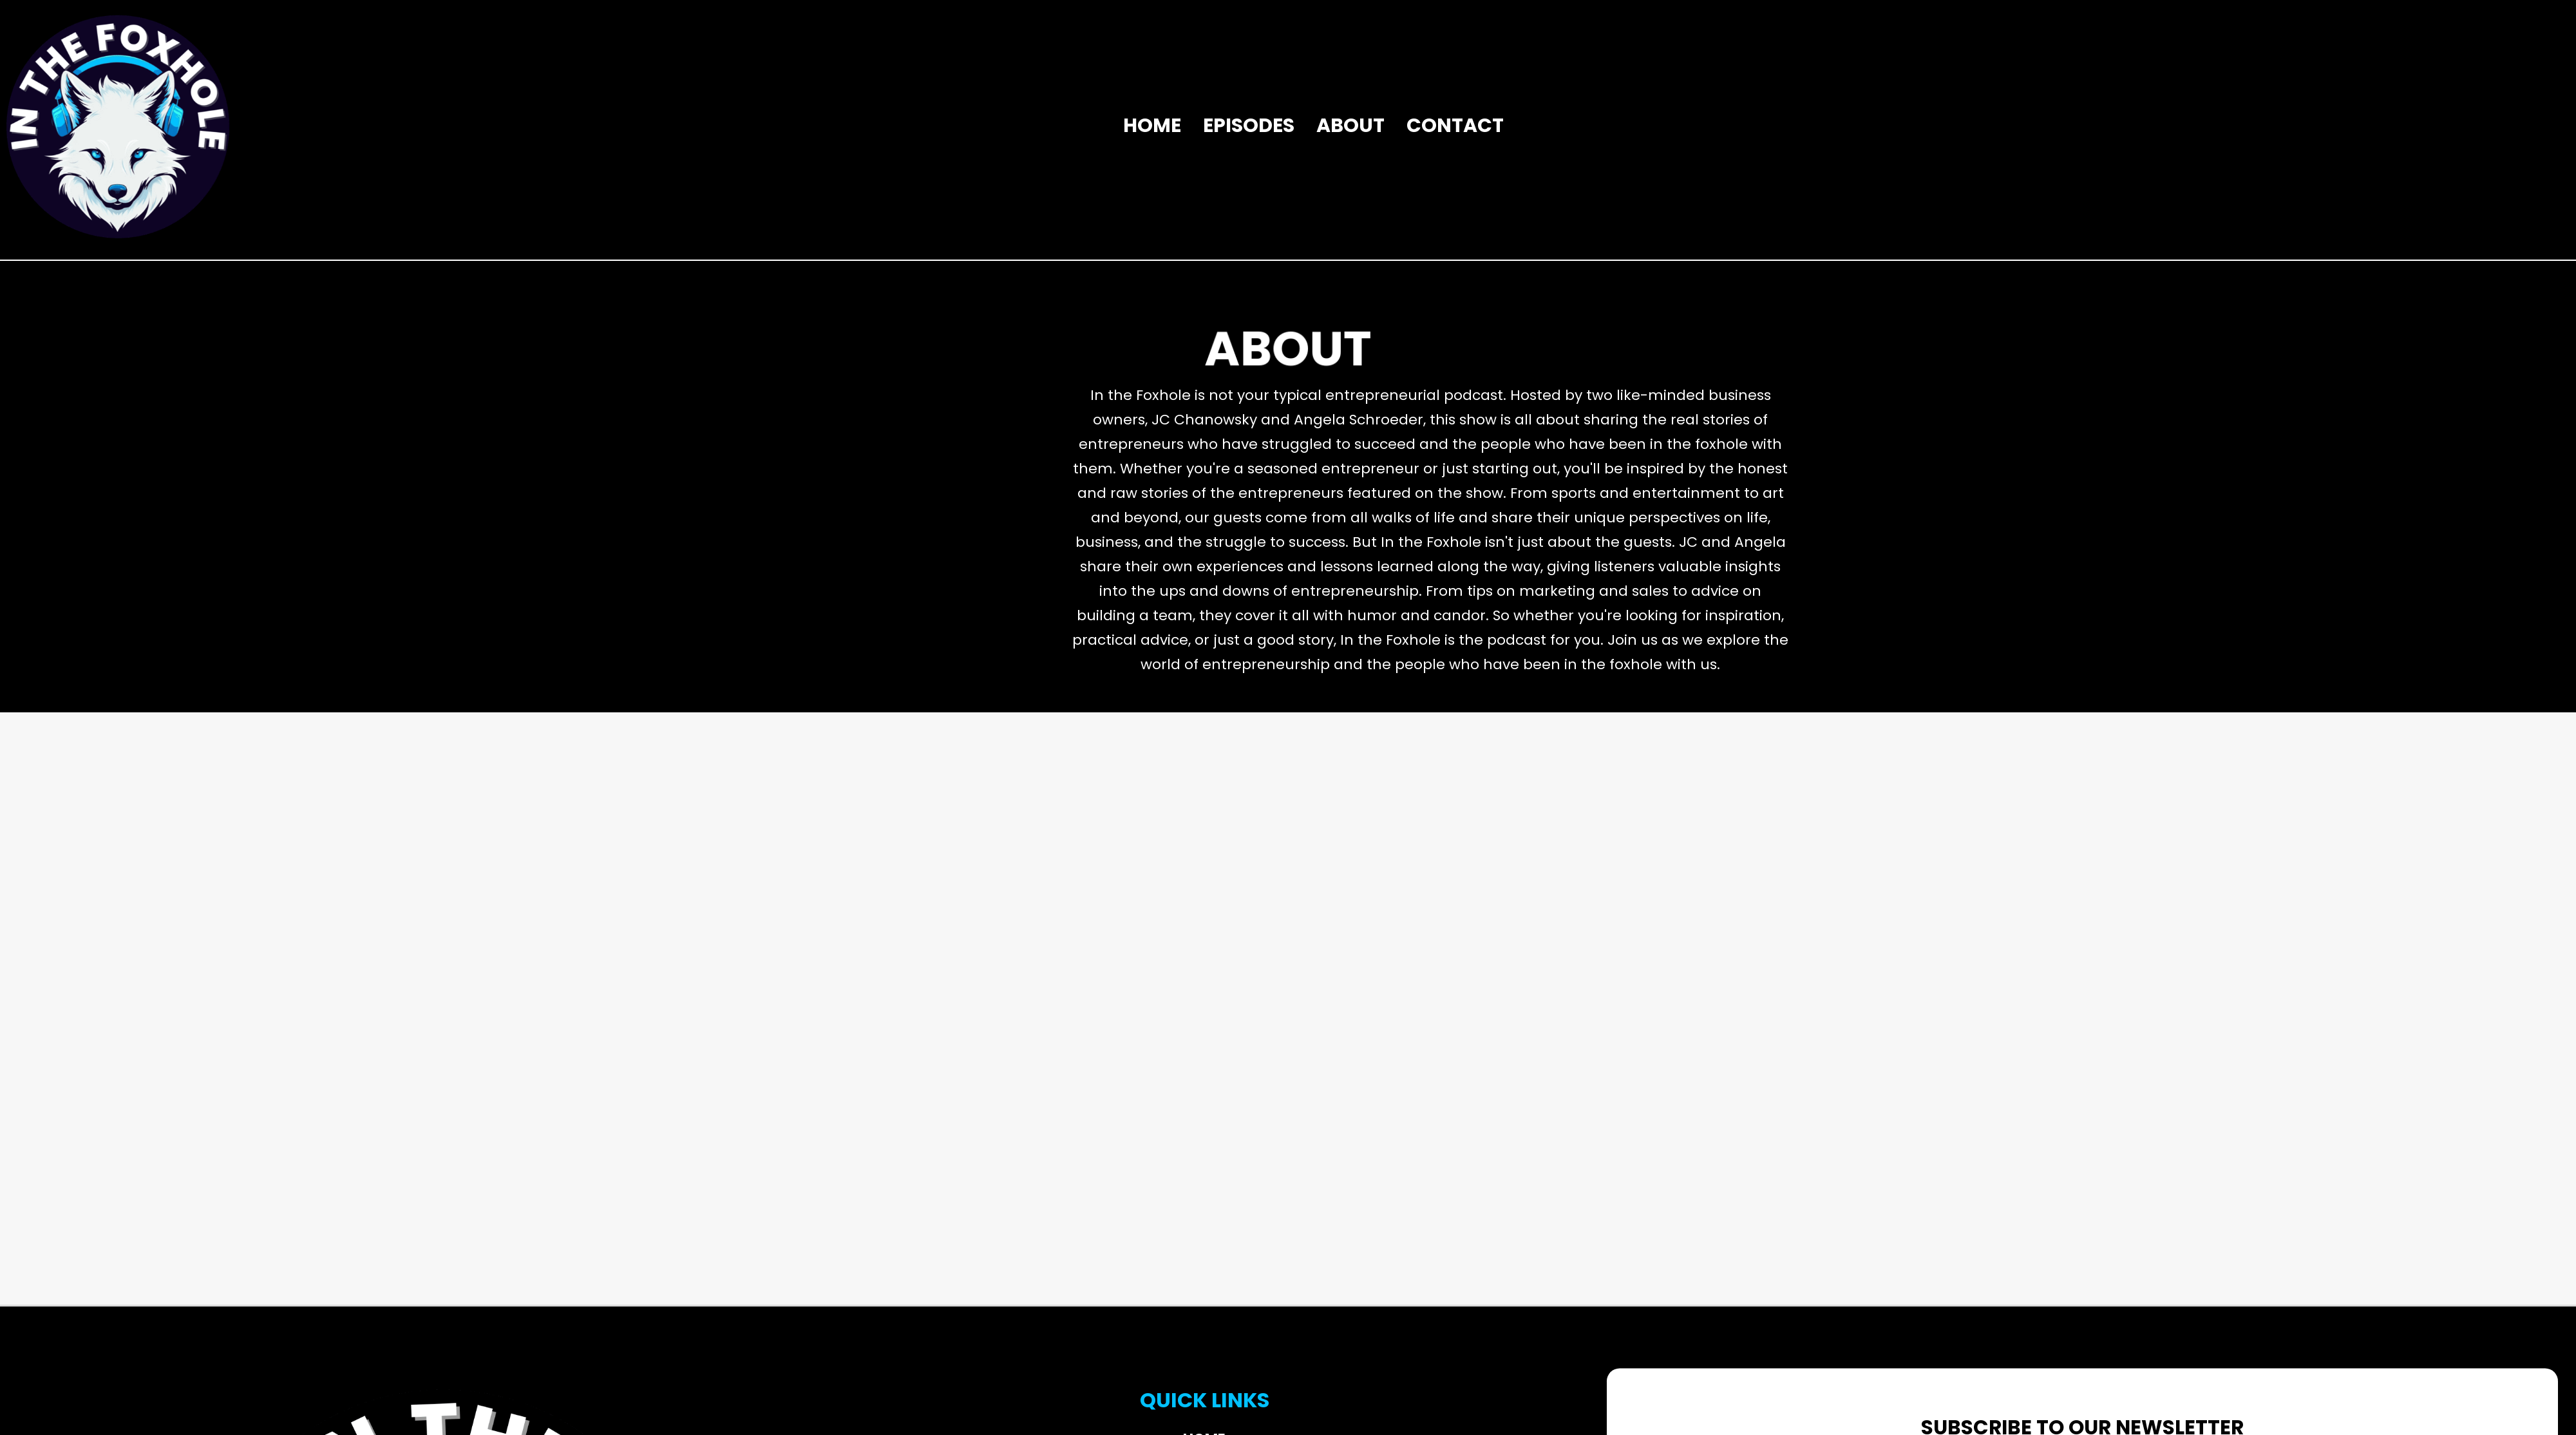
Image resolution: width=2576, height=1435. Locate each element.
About (1350, 125)
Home (1152, 125)
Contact (1455, 125)
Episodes (1248, 125)
